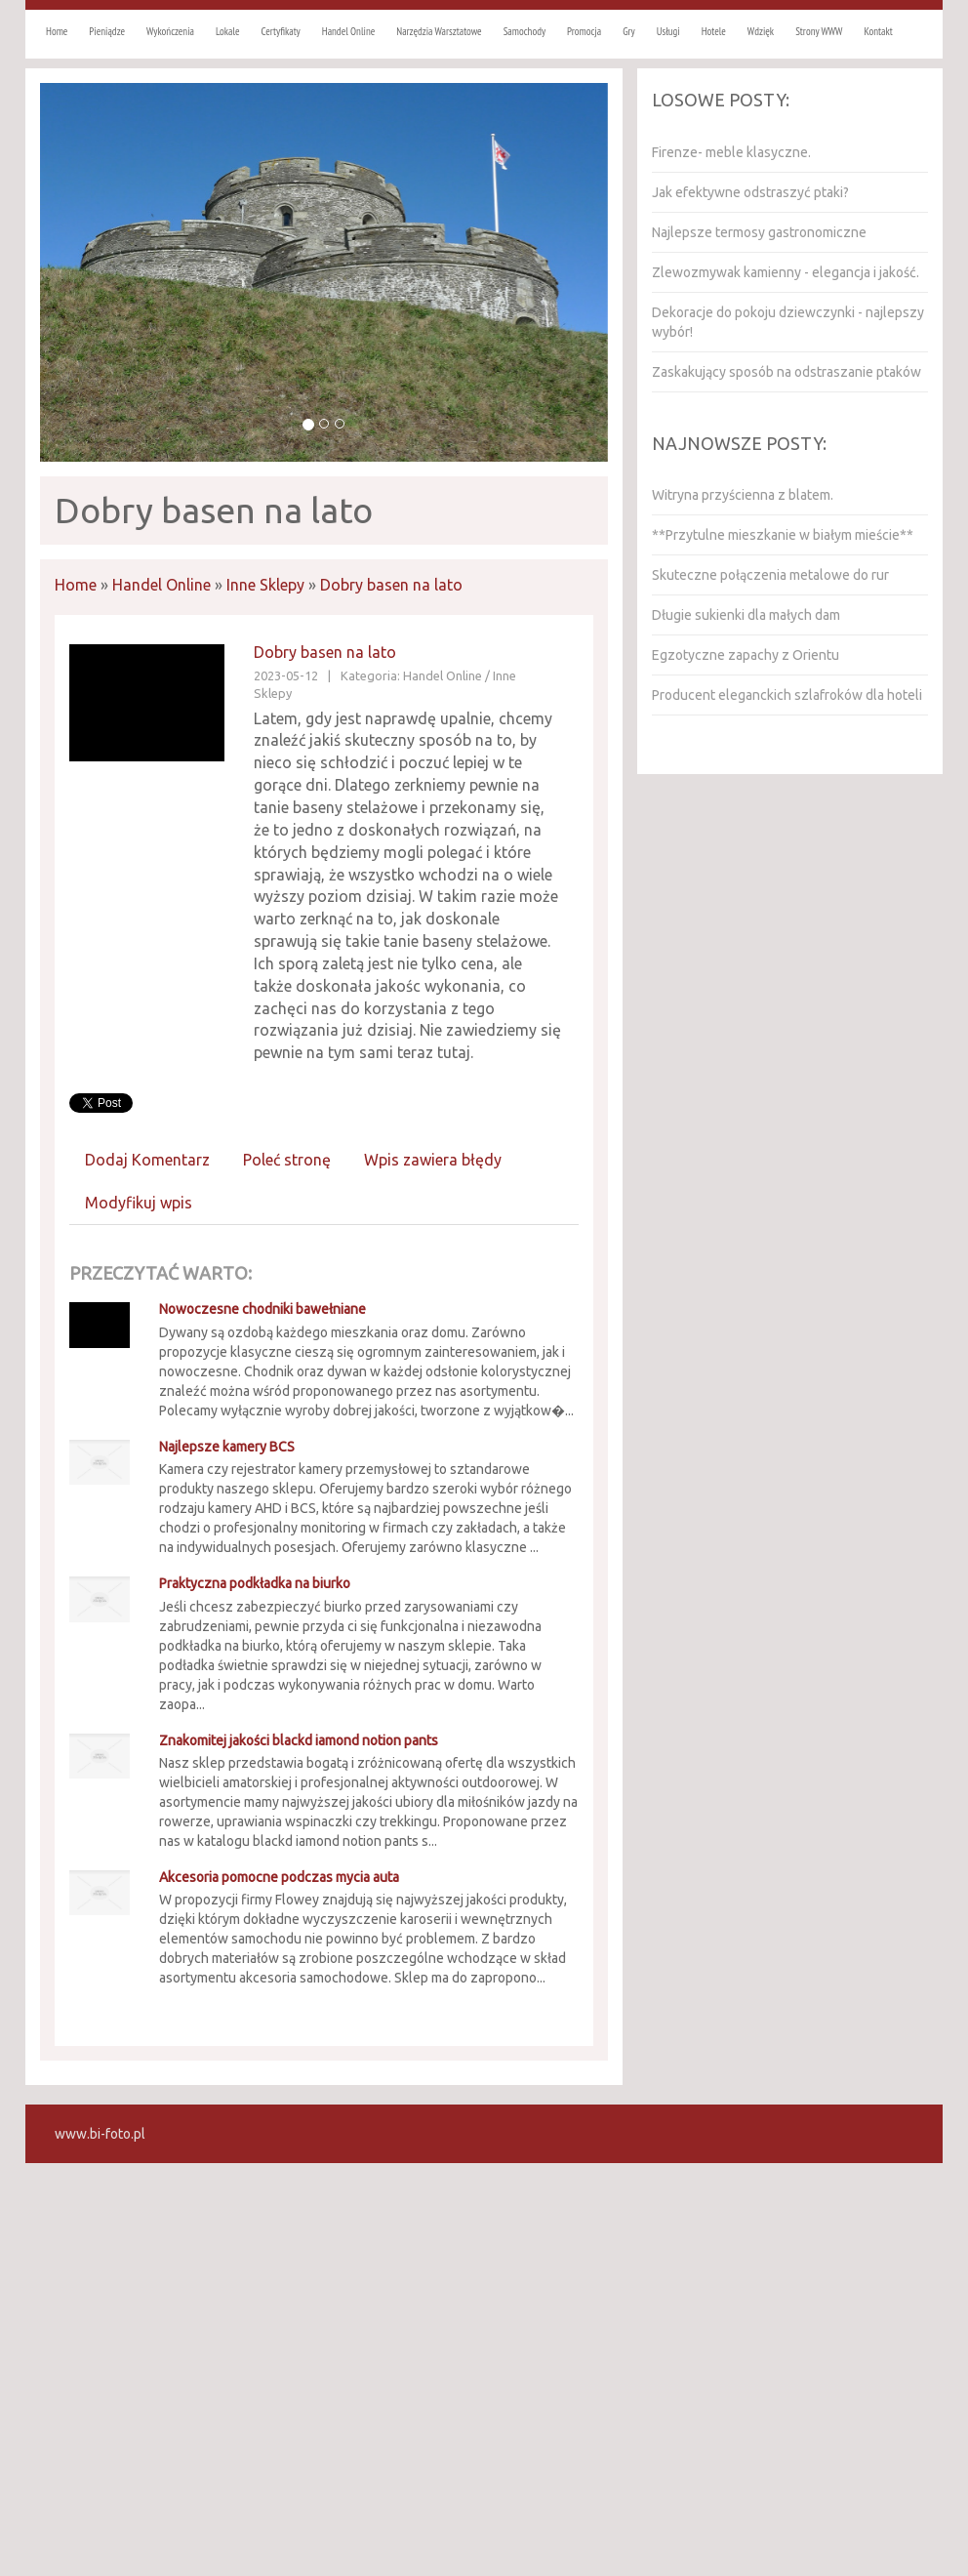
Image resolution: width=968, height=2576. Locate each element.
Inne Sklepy (265, 584)
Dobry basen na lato (391, 584)
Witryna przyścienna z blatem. (742, 495)
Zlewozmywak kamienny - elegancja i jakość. (785, 272)
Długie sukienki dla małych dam (746, 615)
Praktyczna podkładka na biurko (254, 1583)
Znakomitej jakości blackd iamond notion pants (298, 1740)
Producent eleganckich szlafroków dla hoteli (787, 695)
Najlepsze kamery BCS (227, 1446)
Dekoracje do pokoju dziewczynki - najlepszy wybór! (788, 322)
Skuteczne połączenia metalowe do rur (770, 575)
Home (76, 584)
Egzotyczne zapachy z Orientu (745, 655)
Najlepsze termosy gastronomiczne (759, 232)
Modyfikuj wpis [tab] (138, 1202)
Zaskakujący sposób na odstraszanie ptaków (786, 372)
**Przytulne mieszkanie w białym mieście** (782, 535)
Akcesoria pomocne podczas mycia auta (279, 1877)
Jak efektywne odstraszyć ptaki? (750, 192)
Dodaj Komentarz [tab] (147, 1159)
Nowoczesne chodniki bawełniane (262, 1309)
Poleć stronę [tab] (287, 1159)
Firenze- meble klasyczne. (731, 152)
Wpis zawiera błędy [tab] (433, 1159)
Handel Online (161, 584)
